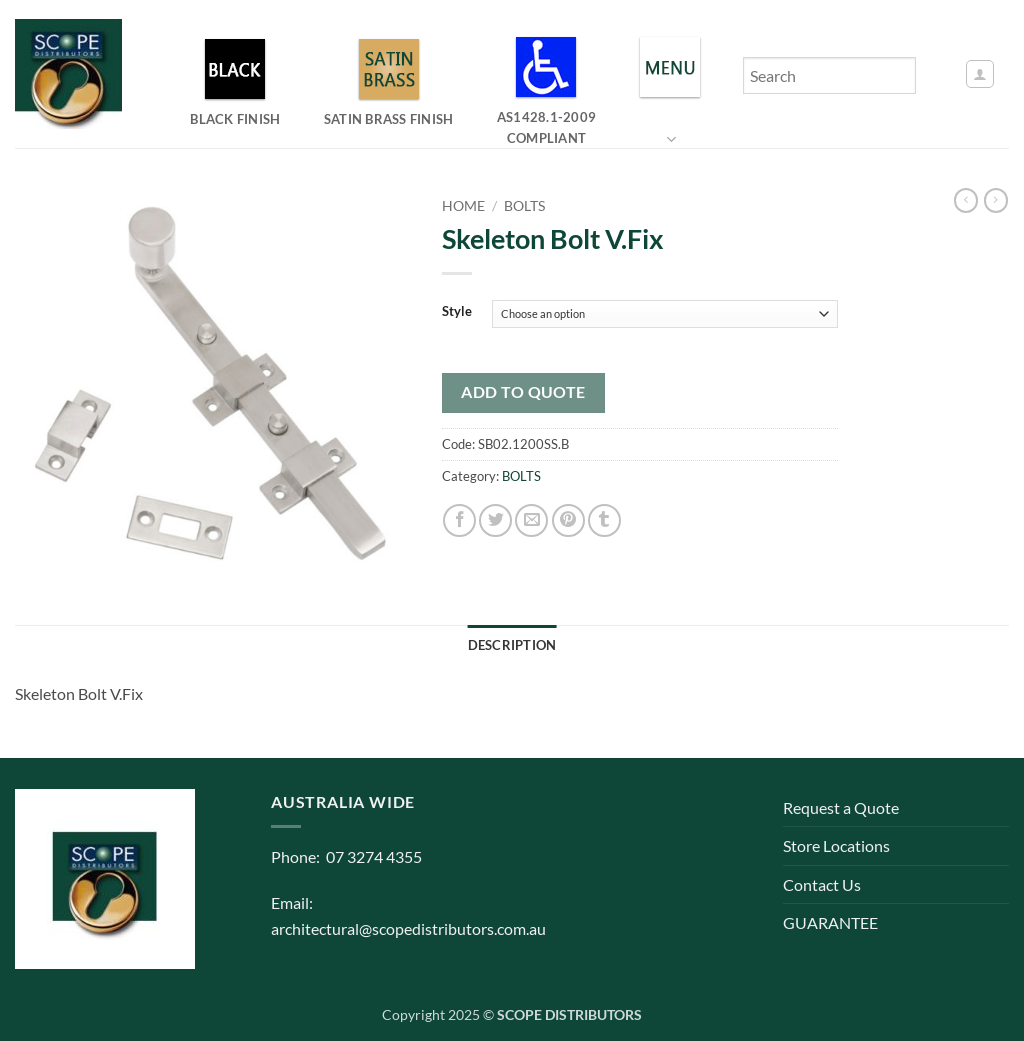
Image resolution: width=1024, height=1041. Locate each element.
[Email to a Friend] (531, 520)
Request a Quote (841, 807)
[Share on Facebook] (459, 520)
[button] (980, 74)
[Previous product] (996, 200)
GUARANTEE (830, 922)
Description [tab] (512, 645)
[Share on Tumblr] (604, 520)
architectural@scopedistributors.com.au (408, 928)
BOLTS (524, 206)
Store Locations (836, 845)
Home (463, 206)
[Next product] (966, 200)
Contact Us (822, 884)
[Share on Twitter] (495, 520)
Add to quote (523, 392)
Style (457, 312)
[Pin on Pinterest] (568, 520)
